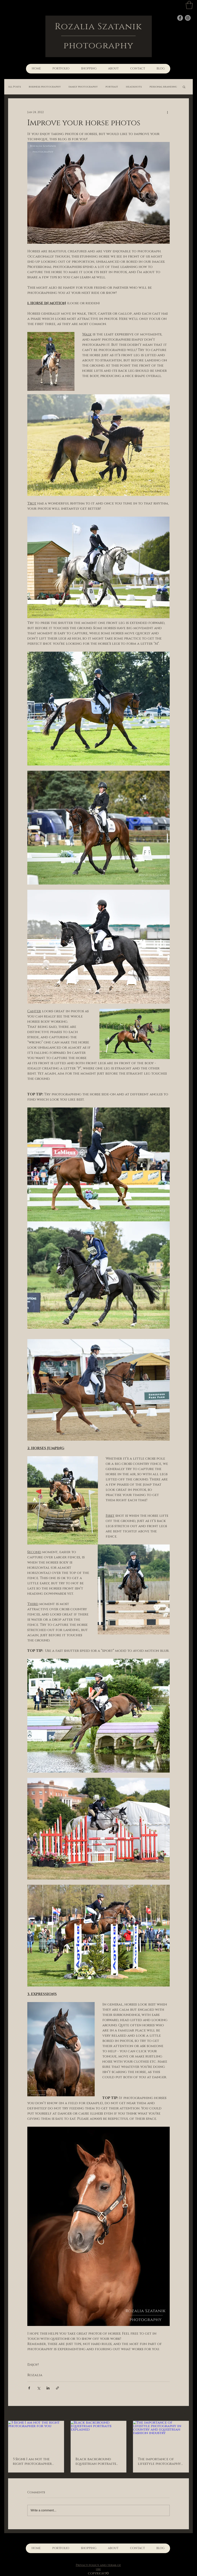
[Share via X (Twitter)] (38, 2388)
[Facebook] (180, 18)
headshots (134, 86)
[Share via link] (57, 2388)
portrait (111, 86)
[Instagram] (188, 18)
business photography (45, 86)
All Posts (14, 86)
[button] (189, 5)
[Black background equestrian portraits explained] (98, 2436)
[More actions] (167, 112)
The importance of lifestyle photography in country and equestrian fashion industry (159, 2461)
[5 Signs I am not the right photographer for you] (36, 2436)
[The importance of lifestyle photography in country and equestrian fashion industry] (161, 2436)
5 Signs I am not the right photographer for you (32, 2461)
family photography (83, 86)
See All (184, 2414)
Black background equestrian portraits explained (95, 2461)
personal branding (163, 86)
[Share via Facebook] (29, 2388)
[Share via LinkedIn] (48, 2388)
